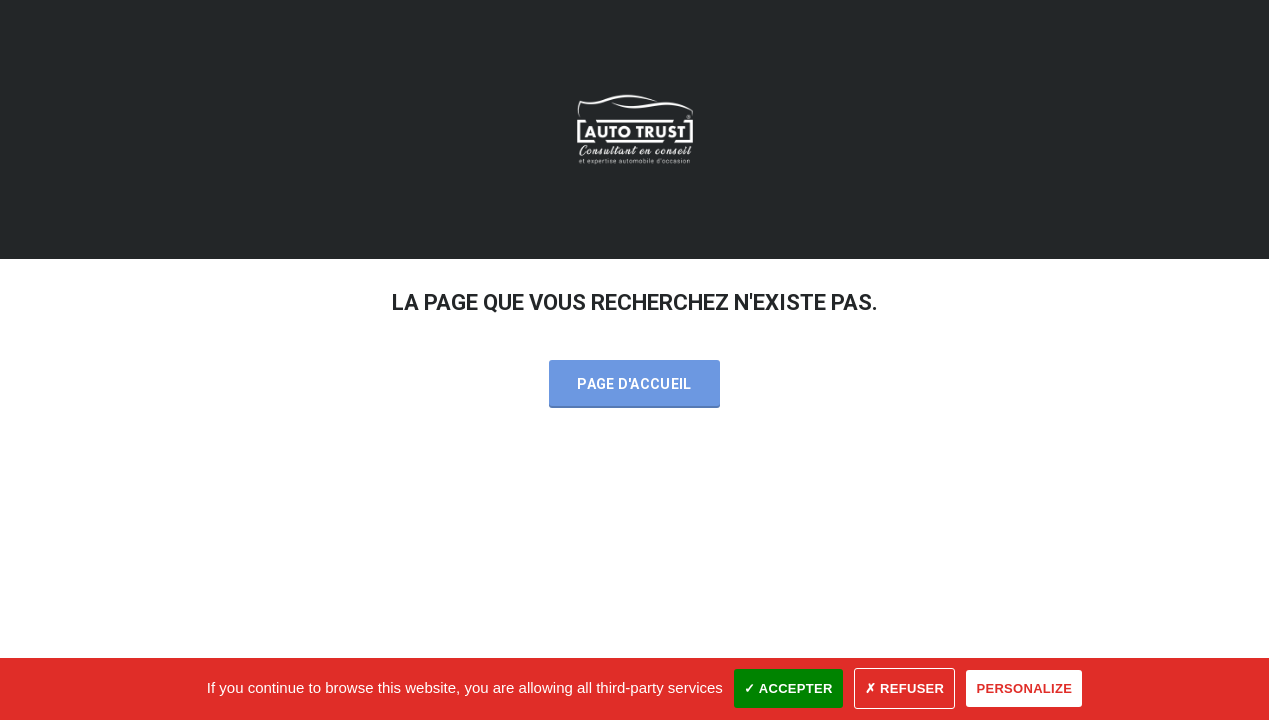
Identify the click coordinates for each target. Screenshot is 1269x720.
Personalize (1024, 688)
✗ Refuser (904, 688)
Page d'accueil (634, 384)
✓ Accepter (788, 688)
